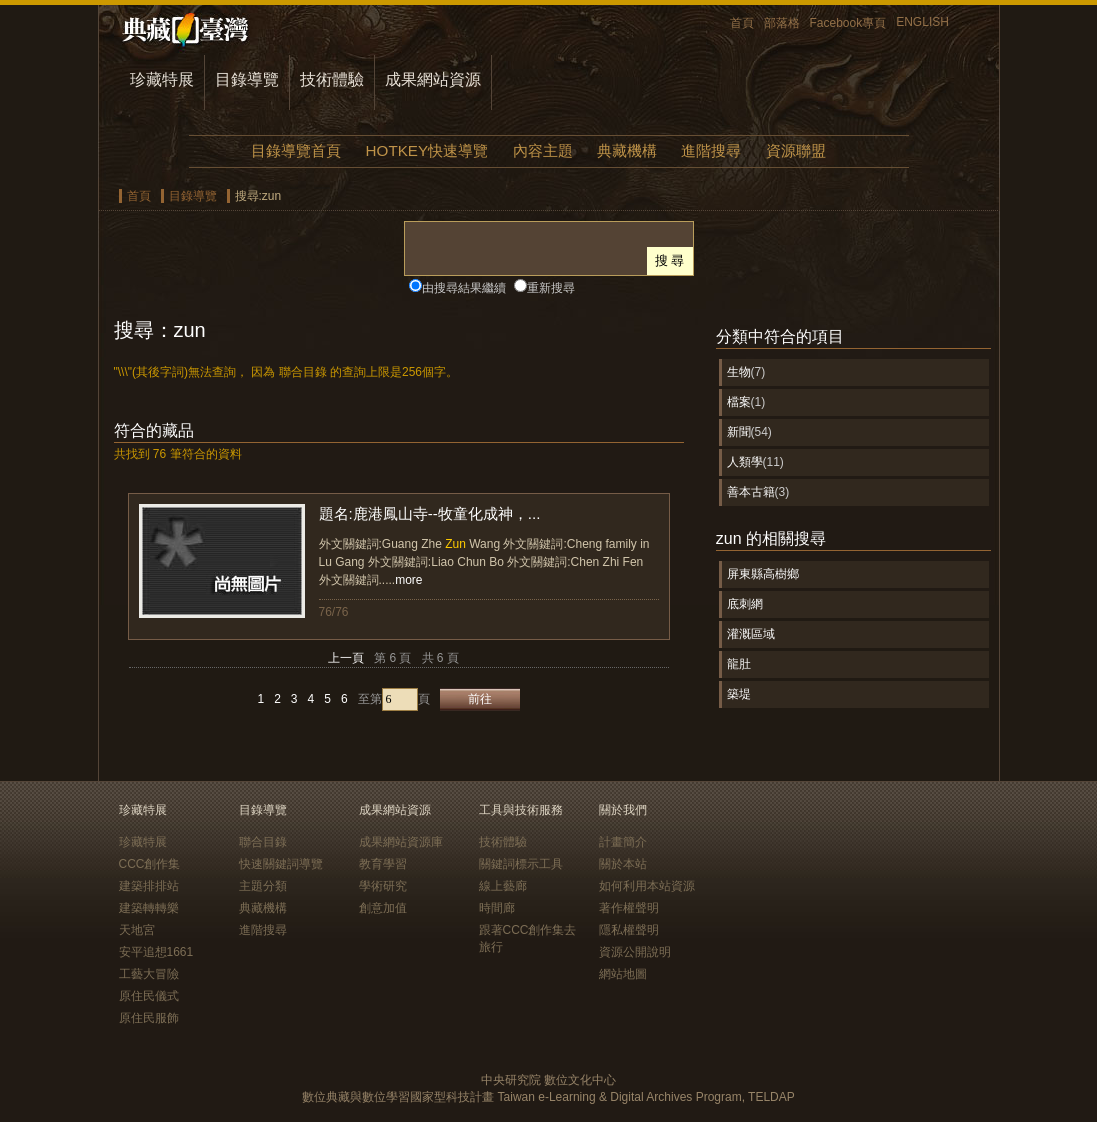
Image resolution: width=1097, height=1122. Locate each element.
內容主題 (543, 150)
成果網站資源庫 (401, 842)
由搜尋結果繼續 (464, 288)
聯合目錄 (263, 842)
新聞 (739, 432)
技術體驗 (332, 79)
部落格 (782, 23)
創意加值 (383, 908)
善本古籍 (751, 492)
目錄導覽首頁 (296, 150)
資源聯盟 (796, 150)
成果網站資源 (433, 79)
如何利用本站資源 (647, 886)
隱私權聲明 (629, 930)
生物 (739, 372)
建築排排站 (149, 886)
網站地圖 (623, 974)
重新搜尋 (551, 288)
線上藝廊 (503, 886)
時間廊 (497, 908)
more (408, 580)
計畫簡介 (623, 842)
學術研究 (383, 886)
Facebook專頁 (848, 23)
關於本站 (623, 864)
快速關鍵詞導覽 (281, 864)
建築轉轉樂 (149, 908)
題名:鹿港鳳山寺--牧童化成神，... (430, 513)
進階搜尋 (711, 150)
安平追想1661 (156, 952)
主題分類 (263, 886)
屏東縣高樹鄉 (763, 574)
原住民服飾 (149, 1018)
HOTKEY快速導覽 (427, 150)
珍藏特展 (162, 79)
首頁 (742, 23)
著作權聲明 (629, 908)
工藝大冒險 (149, 974)
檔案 (739, 402)
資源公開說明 (635, 952)
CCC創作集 (150, 864)
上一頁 (346, 658)
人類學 (745, 462)
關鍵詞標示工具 (521, 864)
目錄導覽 (247, 79)
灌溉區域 (751, 634)
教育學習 (383, 864)
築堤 (739, 694)
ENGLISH (922, 22)
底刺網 (745, 604)
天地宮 (137, 930)
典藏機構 (627, 150)
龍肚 (739, 664)
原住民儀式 (149, 996)
